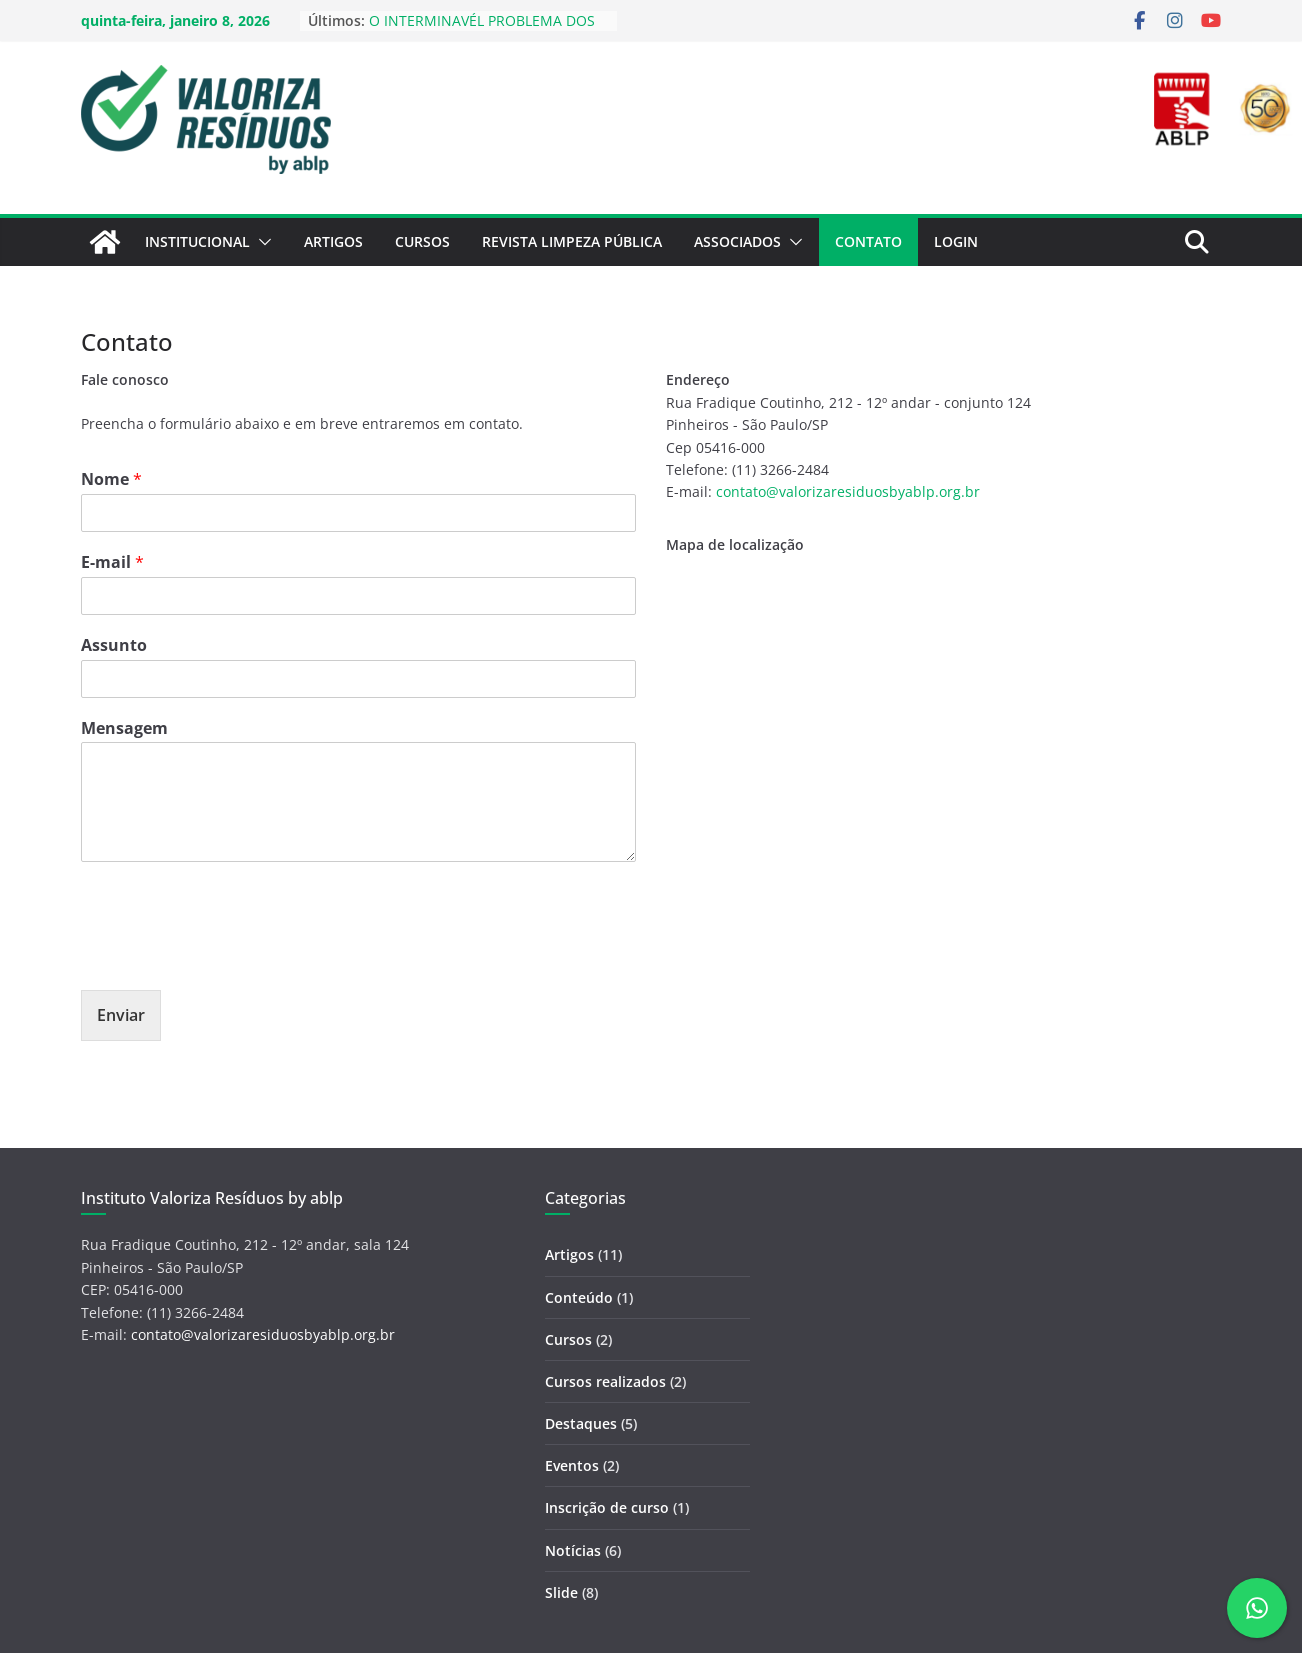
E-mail (112, 562)
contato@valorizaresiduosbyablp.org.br (848, 491)
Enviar (121, 1015)
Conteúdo (579, 1297)
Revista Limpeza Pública (572, 241)
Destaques (581, 1423)
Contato (868, 241)
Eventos (572, 1465)
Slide (561, 1592)
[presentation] (233, 957)
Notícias (573, 1550)
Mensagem (124, 728)
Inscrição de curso (607, 1507)
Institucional (197, 241)
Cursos (422, 241)
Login (956, 241)
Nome (111, 479)
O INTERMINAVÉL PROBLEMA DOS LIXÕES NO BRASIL (482, 30)
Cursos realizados (605, 1381)
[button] (261, 242)
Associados (737, 241)
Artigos (333, 241)
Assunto (114, 645)
